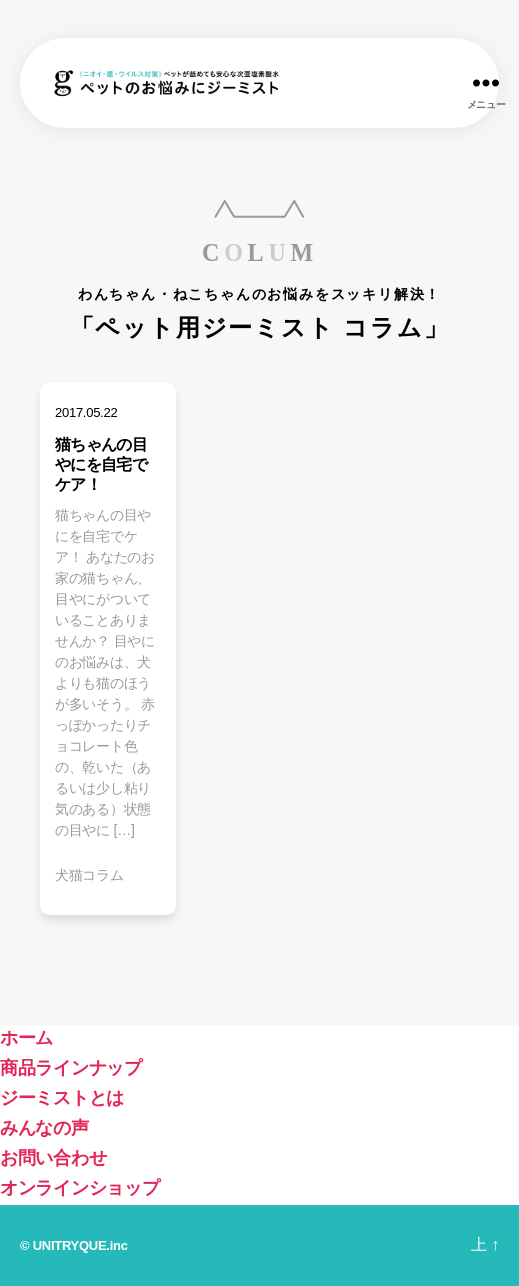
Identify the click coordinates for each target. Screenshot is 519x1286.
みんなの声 (44, 1128)
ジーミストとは (62, 1098)
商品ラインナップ (71, 1068)
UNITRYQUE (70, 1245)
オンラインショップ (80, 1188)
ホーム (26, 1038)
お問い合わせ (53, 1158)
